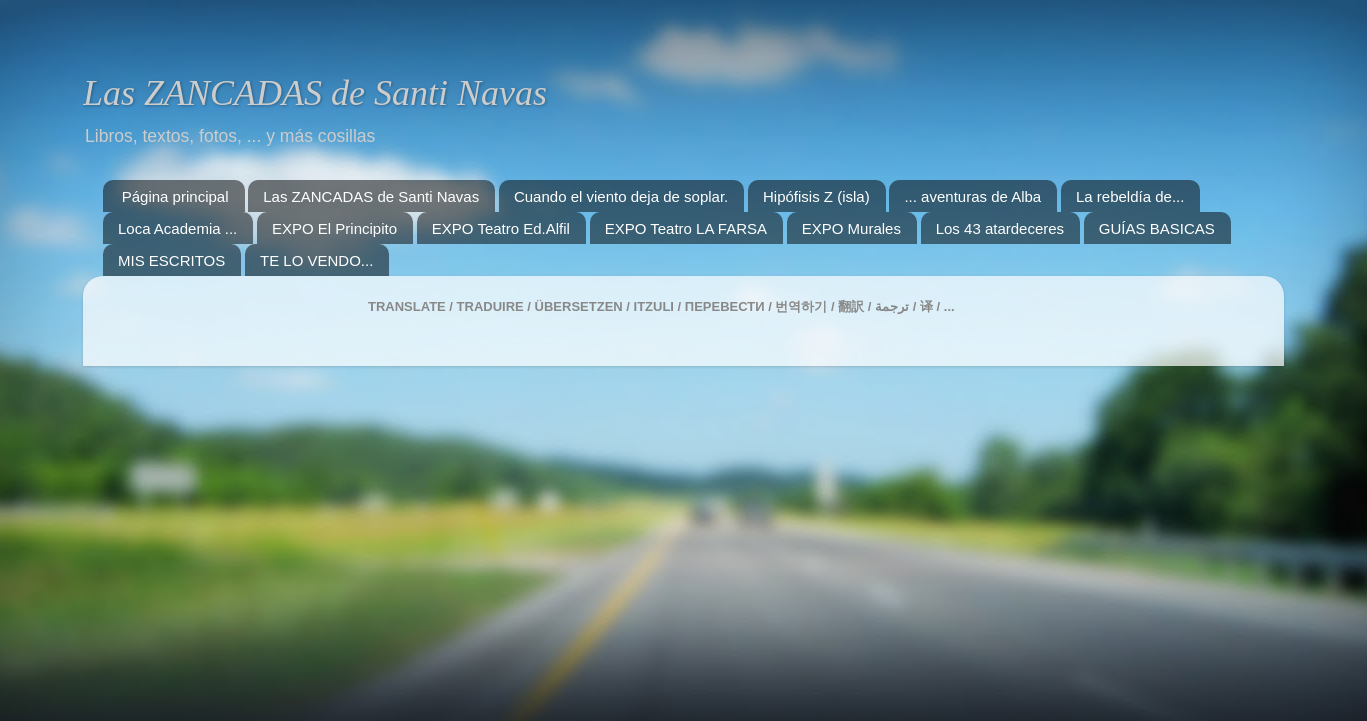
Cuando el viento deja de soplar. (621, 196)
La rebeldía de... (1130, 196)
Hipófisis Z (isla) (816, 196)
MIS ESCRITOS (171, 260)
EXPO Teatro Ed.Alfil (501, 228)
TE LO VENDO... (316, 260)
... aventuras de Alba (972, 196)
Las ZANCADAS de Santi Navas (315, 93)
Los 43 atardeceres (1000, 228)
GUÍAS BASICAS (1157, 228)
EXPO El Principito (334, 228)
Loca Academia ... (177, 228)
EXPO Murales (851, 228)
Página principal (175, 196)
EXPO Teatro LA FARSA (686, 228)
